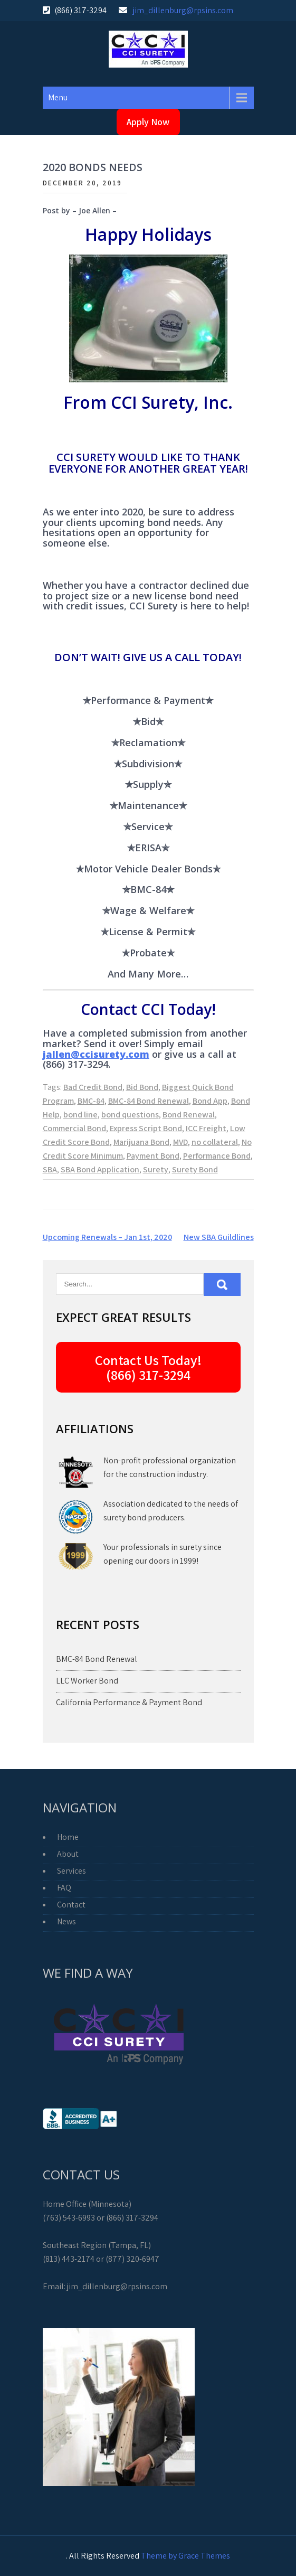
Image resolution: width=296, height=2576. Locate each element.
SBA (50, 1169)
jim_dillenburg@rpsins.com (183, 10)
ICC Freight (206, 1128)
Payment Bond (153, 1155)
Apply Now (148, 122)
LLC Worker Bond (87, 1680)
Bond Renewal (189, 1114)
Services (71, 1870)
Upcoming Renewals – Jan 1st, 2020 (107, 1237)
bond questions (130, 1114)
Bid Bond (142, 1087)
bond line (80, 1114)
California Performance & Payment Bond (129, 1702)
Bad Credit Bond (92, 1087)
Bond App (210, 1100)
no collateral (215, 1142)
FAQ (64, 1887)
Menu (58, 97)
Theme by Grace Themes (185, 2555)
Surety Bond (195, 1169)
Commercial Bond (74, 1128)
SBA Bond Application (100, 1169)
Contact (71, 1904)
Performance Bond (217, 1155)
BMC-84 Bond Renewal (148, 1100)
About (68, 1853)
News (66, 1921)
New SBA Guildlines (219, 1237)
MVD (180, 1142)
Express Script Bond (146, 1128)
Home (68, 1836)
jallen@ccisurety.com (96, 1054)
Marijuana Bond (141, 1142)
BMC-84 (91, 1100)
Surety (155, 1169)
